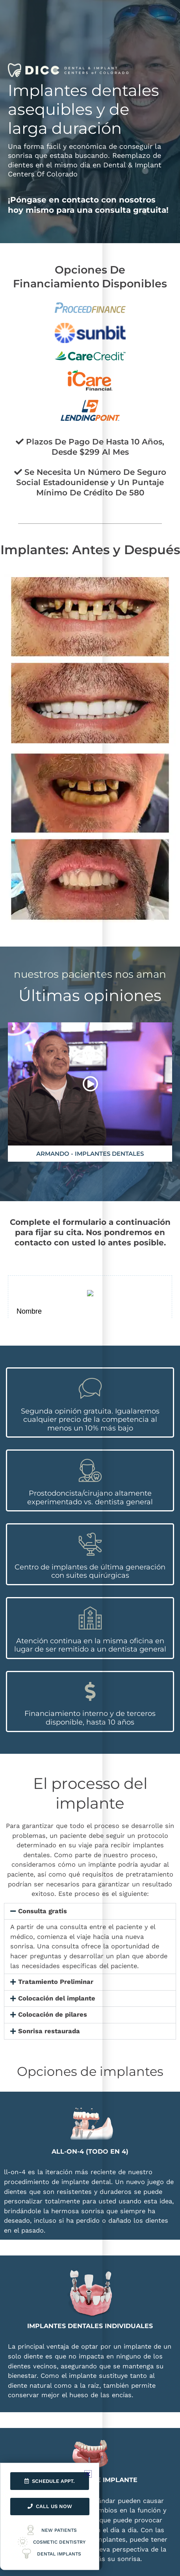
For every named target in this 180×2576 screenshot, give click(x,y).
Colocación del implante (56, 1998)
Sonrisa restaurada (49, 2031)
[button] (90, 1911)
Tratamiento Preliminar (55, 1981)
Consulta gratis (42, 1911)
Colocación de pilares (52, 2014)
